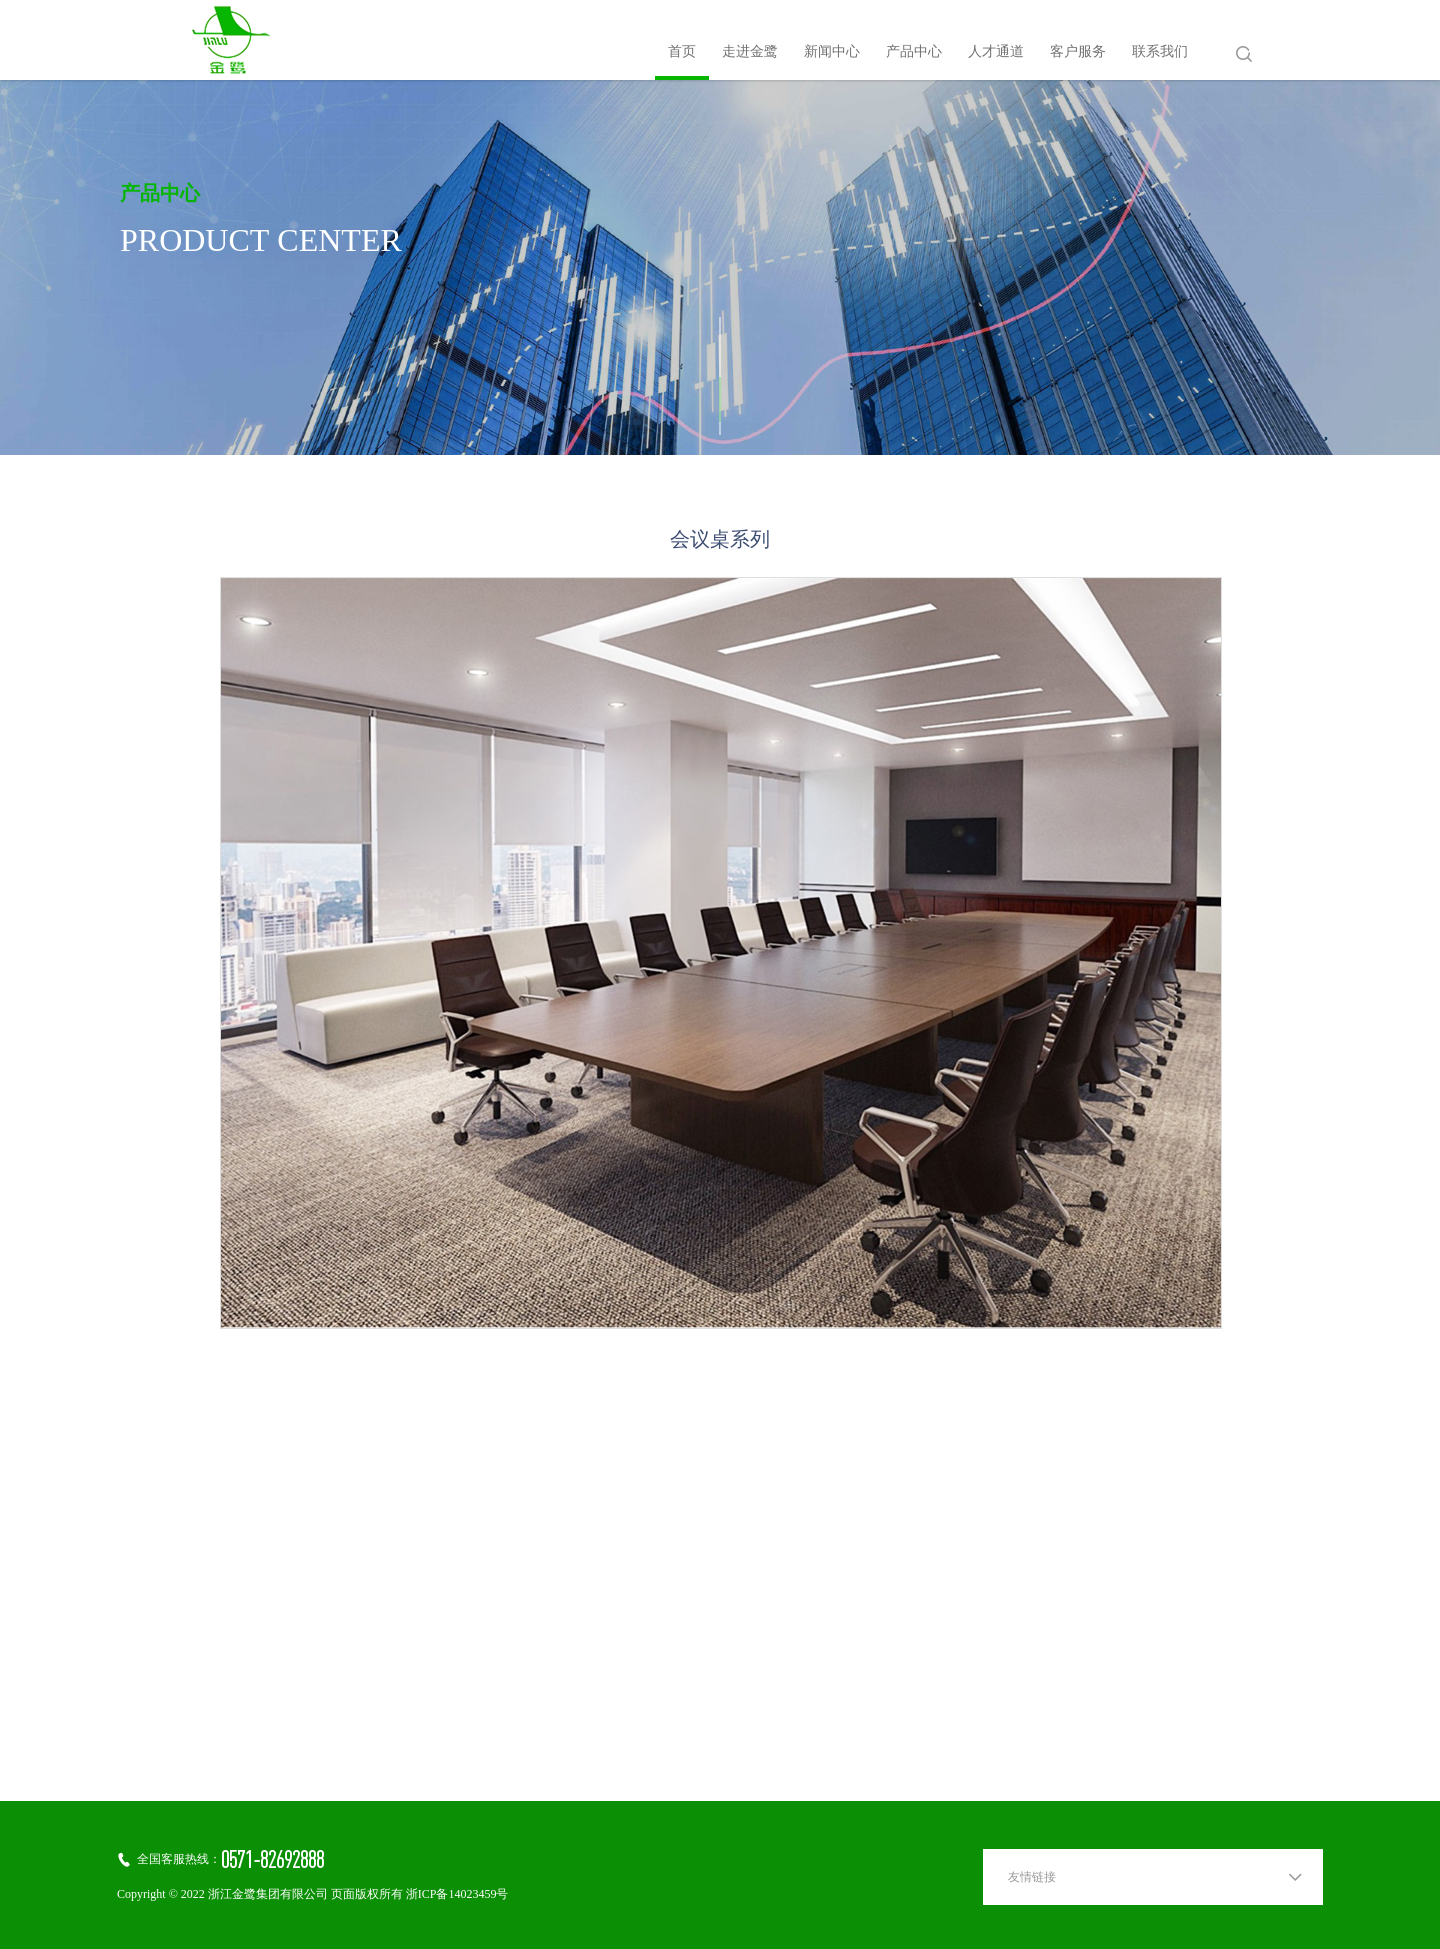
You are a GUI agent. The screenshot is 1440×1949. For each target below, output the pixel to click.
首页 (682, 52)
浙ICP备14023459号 (457, 1894)
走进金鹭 (750, 52)
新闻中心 (832, 52)
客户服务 (1078, 52)
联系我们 (1160, 52)
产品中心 (914, 52)
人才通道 (996, 52)
